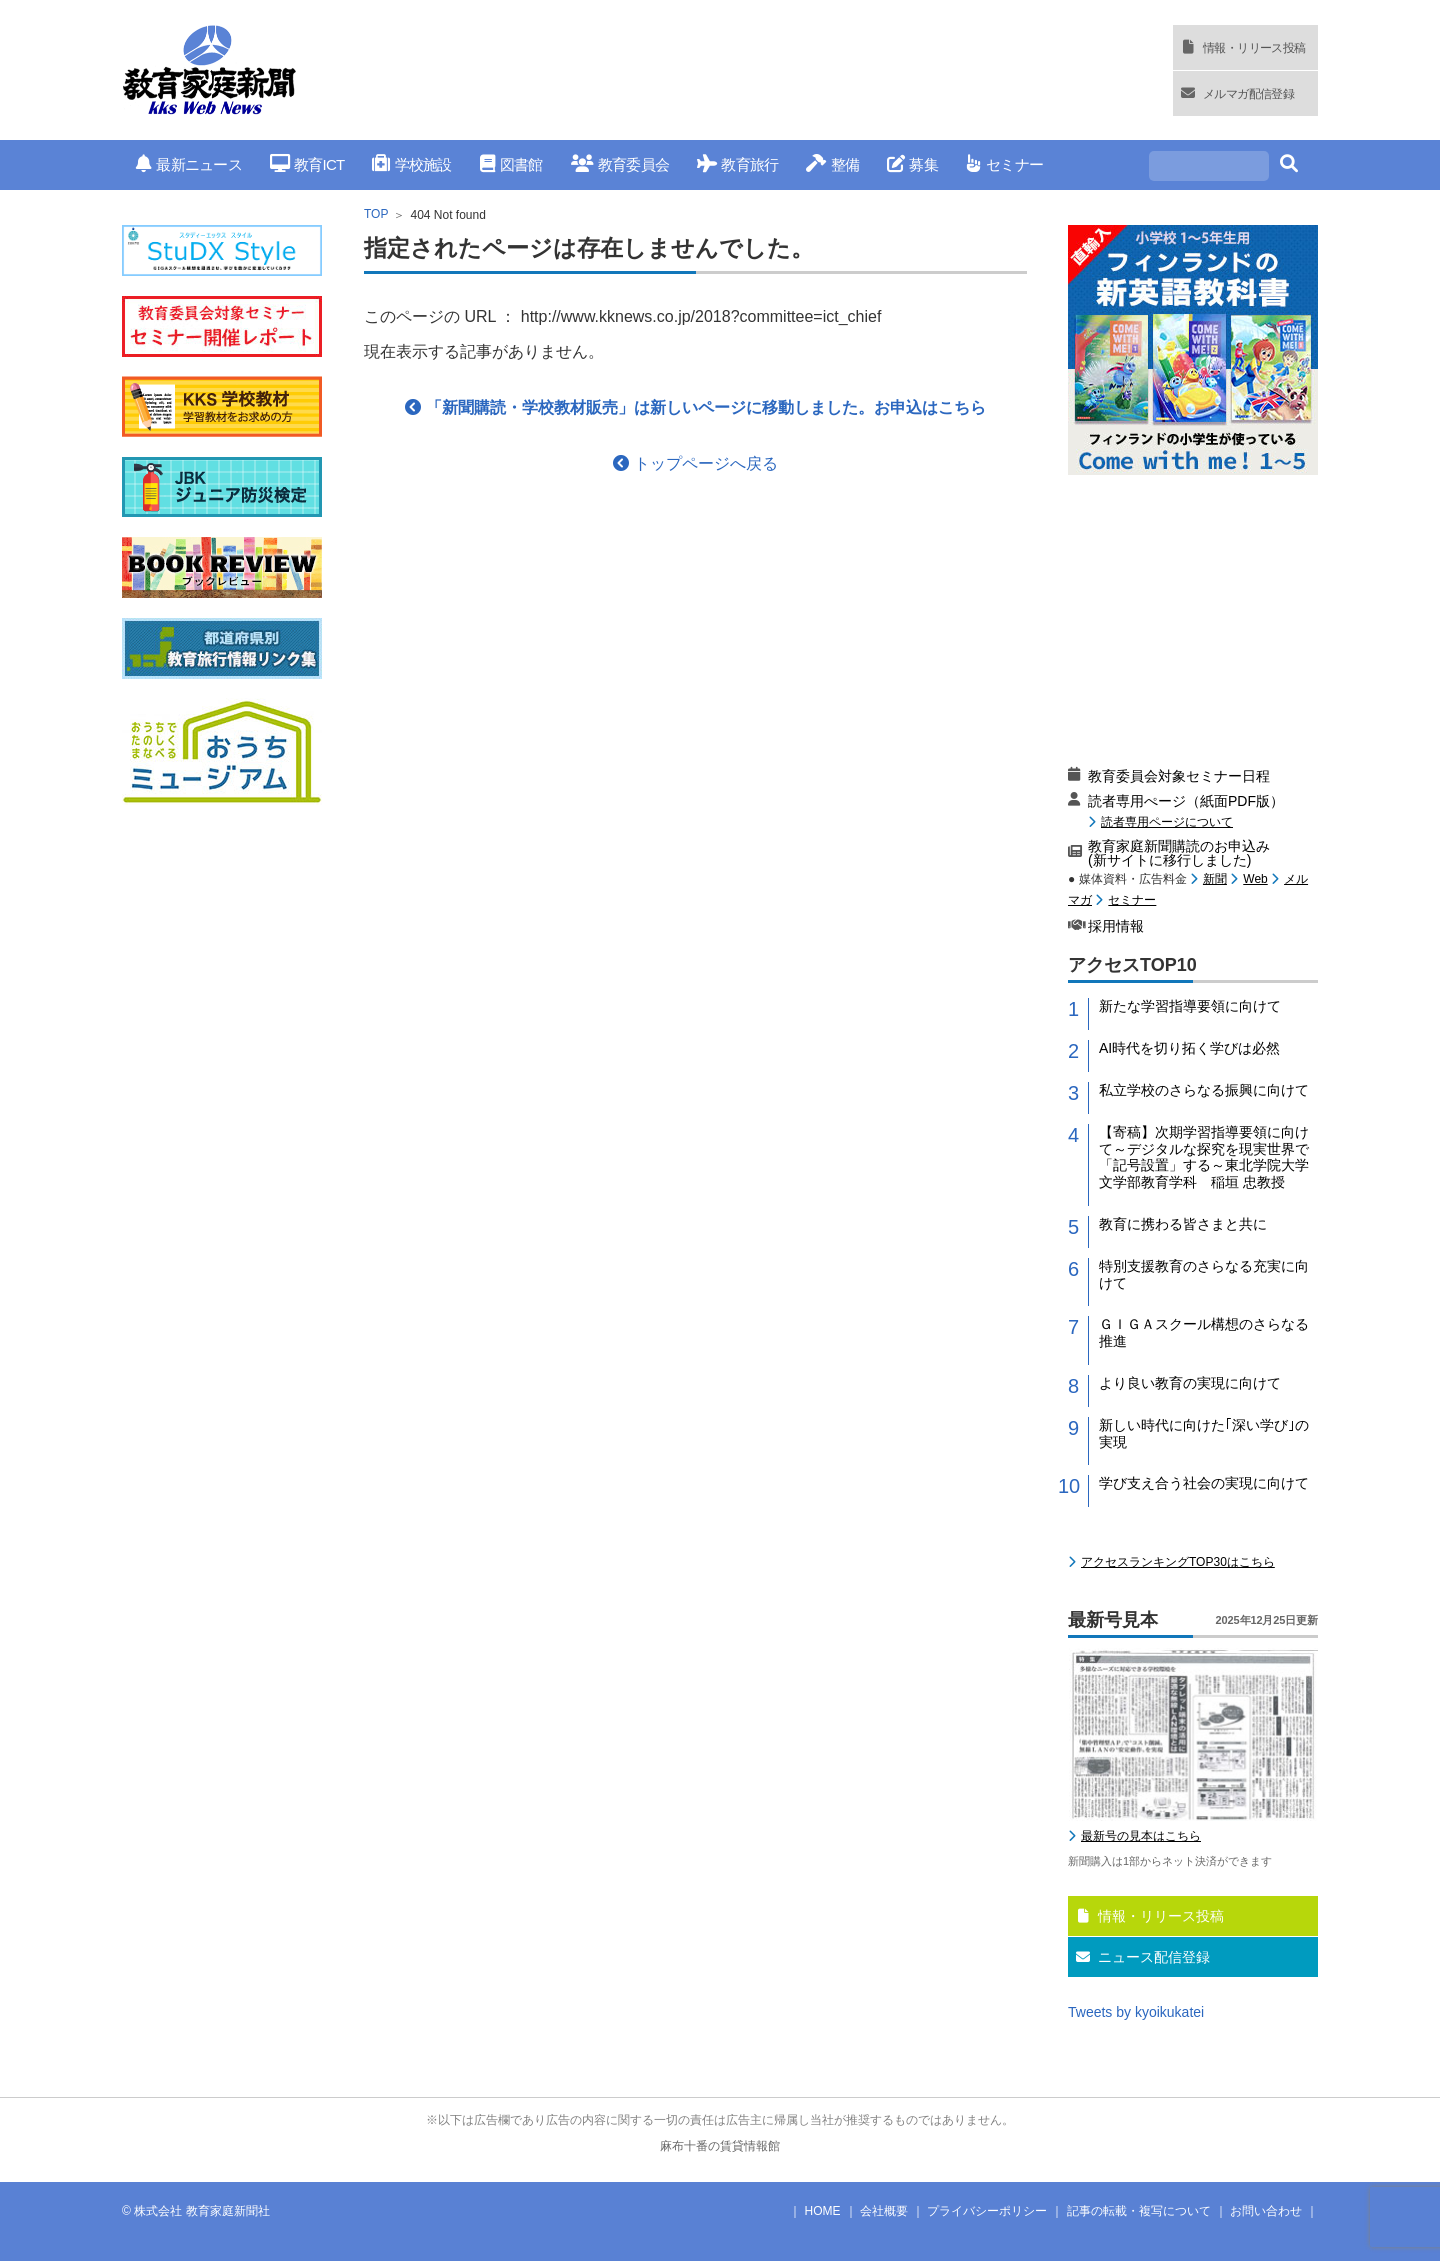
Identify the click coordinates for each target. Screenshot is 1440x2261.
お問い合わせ (1266, 2211)
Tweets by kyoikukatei (1136, 2012)
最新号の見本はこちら (1141, 1836)
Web (1255, 879)
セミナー (1004, 164)
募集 (912, 164)
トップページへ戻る (695, 463)
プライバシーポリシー (987, 2211)
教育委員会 (620, 164)
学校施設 (411, 164)
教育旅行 (737, 164)
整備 (832, 164)
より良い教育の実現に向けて (1190, 1383)
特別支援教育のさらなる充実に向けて (1204, 1274)
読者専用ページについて (1167, 821)
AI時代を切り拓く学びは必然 (1189, 1048)
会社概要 (884, 2211)
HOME (823, 2211)
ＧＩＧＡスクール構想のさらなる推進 (1204, 1332)
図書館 (511, 164)
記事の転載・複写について (1139, 2211)
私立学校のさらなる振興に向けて (1204, 1090)
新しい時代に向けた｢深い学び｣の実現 (1204, 1433)
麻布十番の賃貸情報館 (720, 2146)
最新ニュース (189, 164)
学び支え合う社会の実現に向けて (1204, 1483)
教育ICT (307, 164)
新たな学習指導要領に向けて (1190, 1006)
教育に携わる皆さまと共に (1183, 1224)
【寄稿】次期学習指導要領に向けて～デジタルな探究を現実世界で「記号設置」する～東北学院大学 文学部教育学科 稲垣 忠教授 (1208, 1157)
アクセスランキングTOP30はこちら (1178, 1562)
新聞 (1215, 879)
